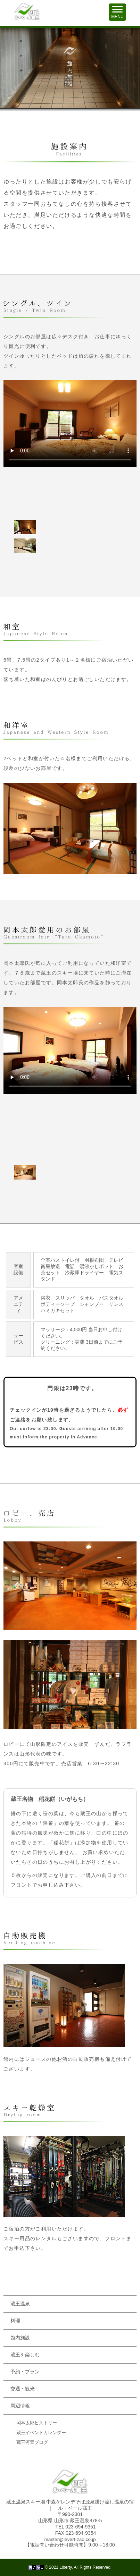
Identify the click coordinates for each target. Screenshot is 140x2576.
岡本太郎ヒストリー (36, 2422)
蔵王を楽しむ (25, 2354)
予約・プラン (25, 2371)
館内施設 (20, 2337)
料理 (15, 2320)
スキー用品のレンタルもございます (46, 2238)
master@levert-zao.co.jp (70, 2539)
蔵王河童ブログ (32, 2442)
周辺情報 (20, 2405)
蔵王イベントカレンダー (41, 2432)
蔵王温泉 (20, 2303)
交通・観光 (22, 2388)
